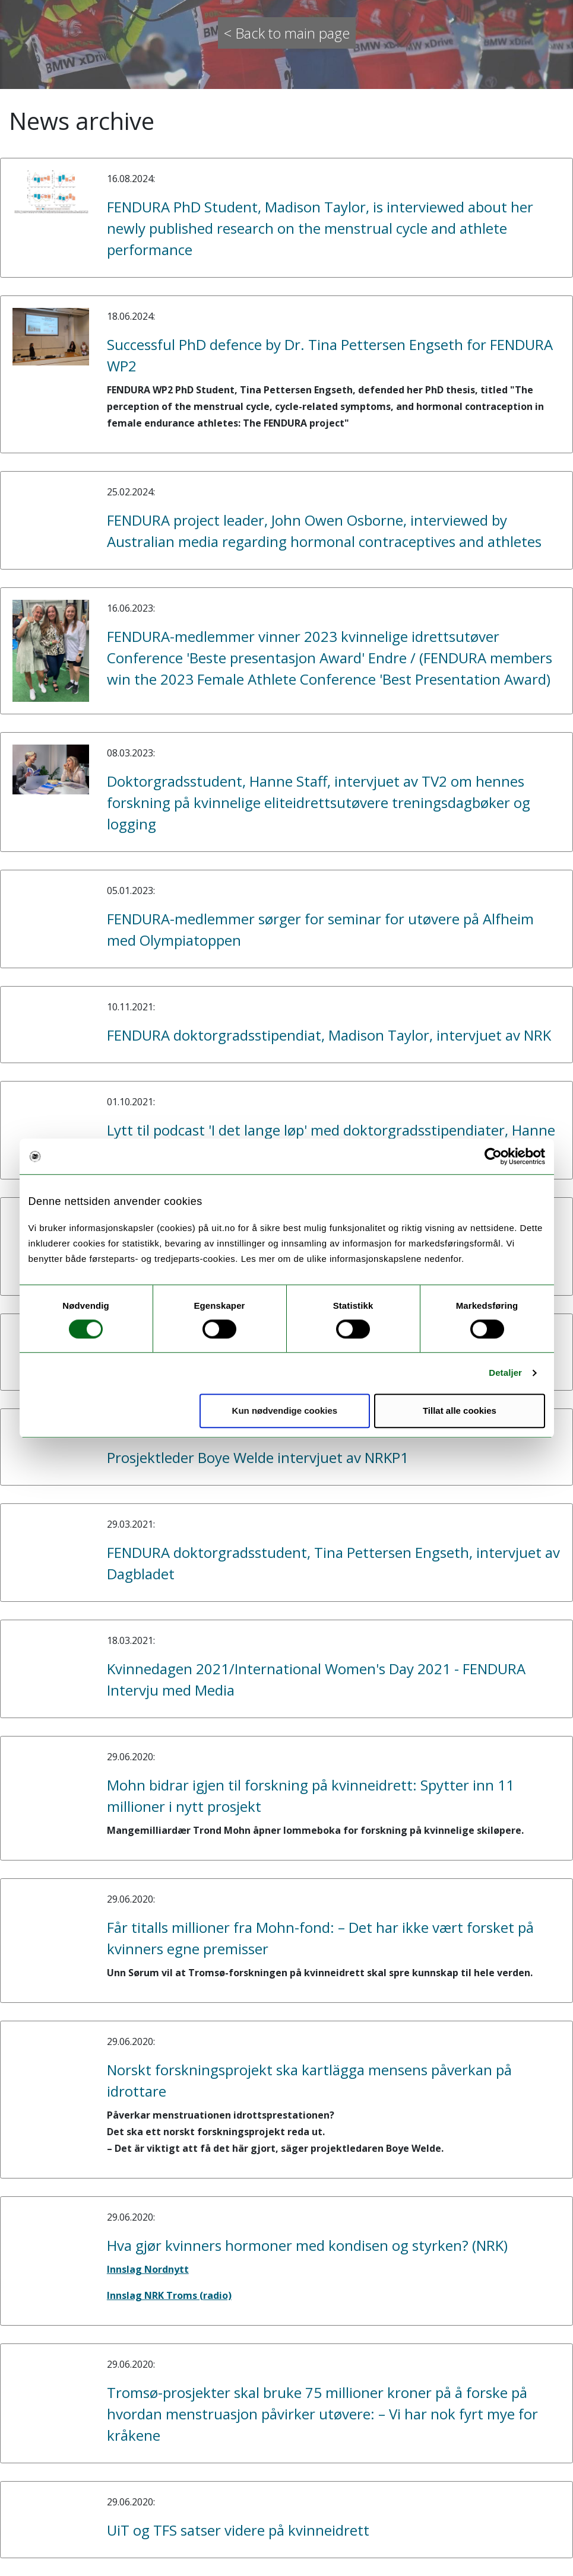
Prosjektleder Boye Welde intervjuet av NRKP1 (258, 1457)
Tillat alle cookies (459, 1410)
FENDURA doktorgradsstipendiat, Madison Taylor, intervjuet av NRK (329, 1035)
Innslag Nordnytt (148, 2269)
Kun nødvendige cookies (285, 1410)
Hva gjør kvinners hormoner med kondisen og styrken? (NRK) (307, 2245)
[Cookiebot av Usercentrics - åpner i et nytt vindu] (493, 1156)
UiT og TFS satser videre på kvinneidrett (238, 2530)
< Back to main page (287, 33)
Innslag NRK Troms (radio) (169, 2295)
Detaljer (505, 1372)
